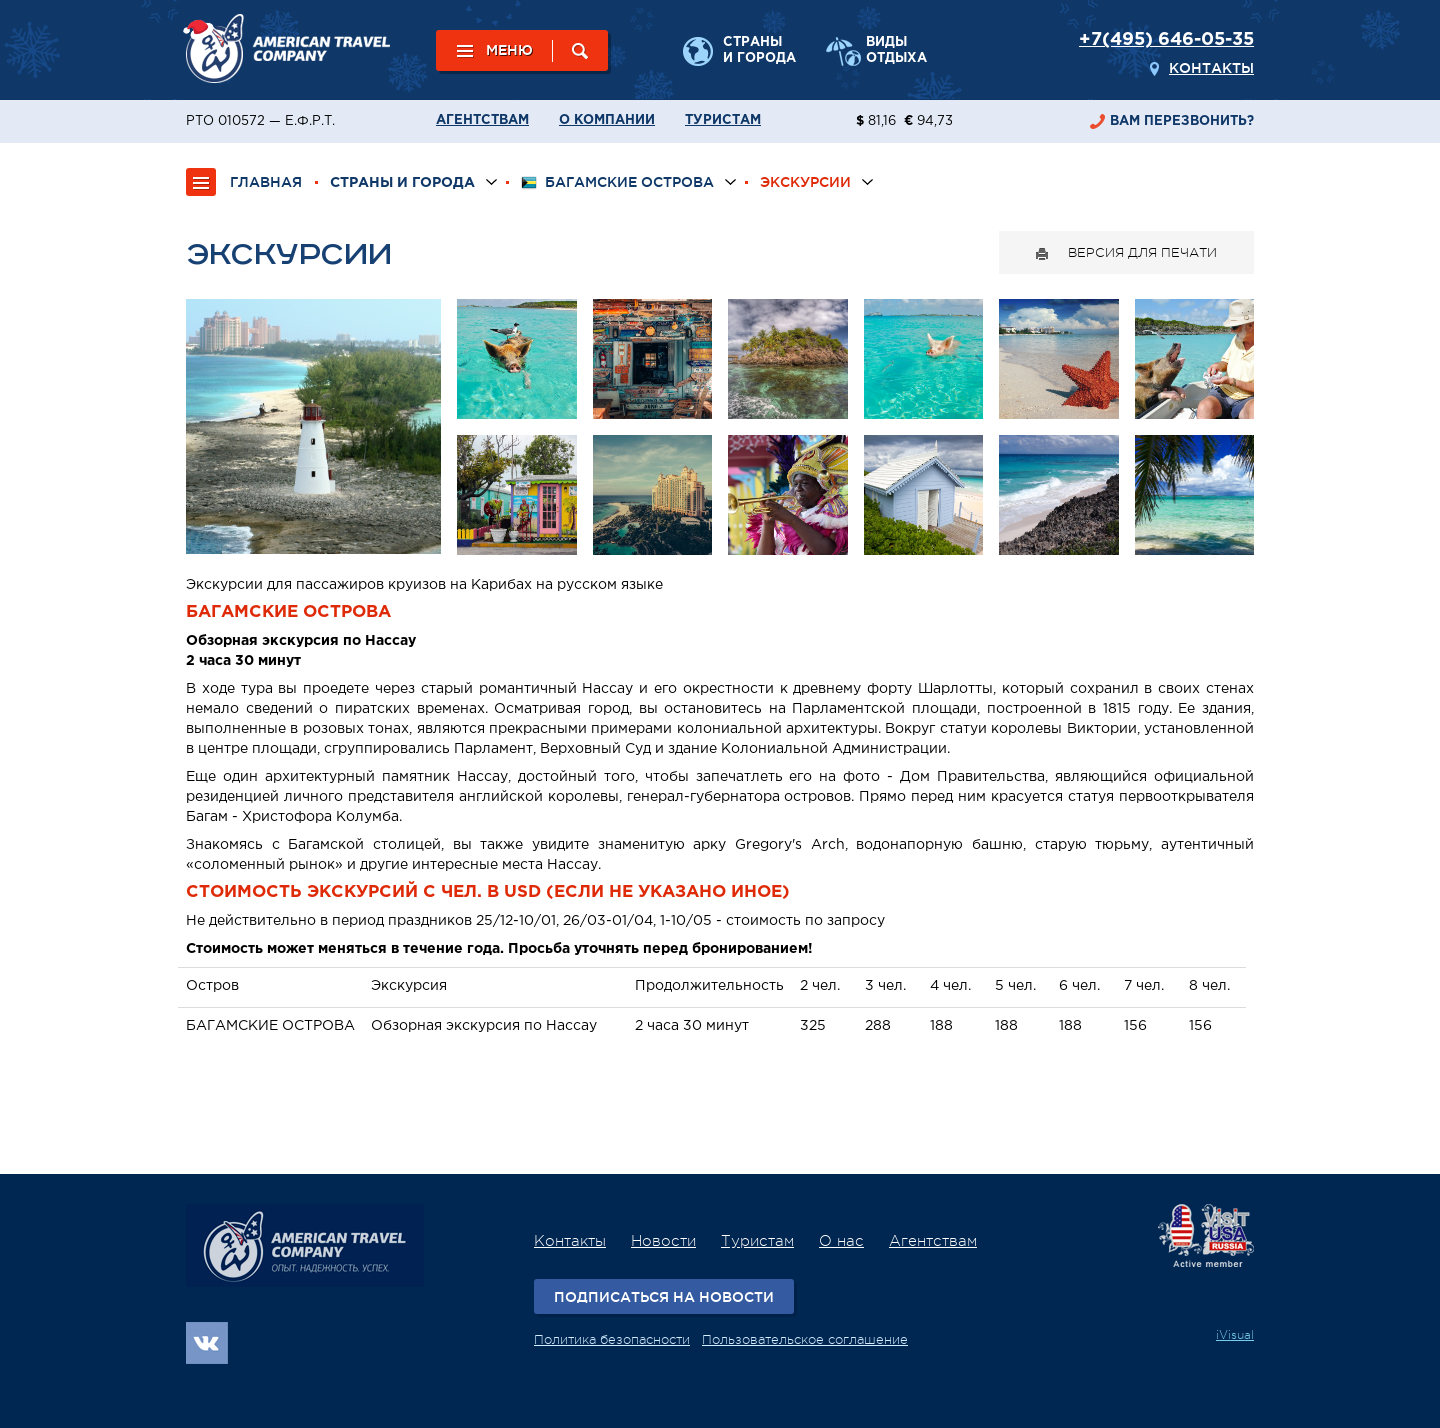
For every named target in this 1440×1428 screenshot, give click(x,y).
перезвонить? (1182, 121)
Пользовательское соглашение (805, 1339)
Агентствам (482, 120)
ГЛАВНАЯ (266, 182)
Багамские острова (617, 182)
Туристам (723, 120)
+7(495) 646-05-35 (1166, 40)
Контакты (1211, 68)
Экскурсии (805, 182)
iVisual (1235, 1335)
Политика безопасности (612, 1339)
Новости (663, 1241)
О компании (607, 120)
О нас (841, 1241)
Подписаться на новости (664, 1297)
